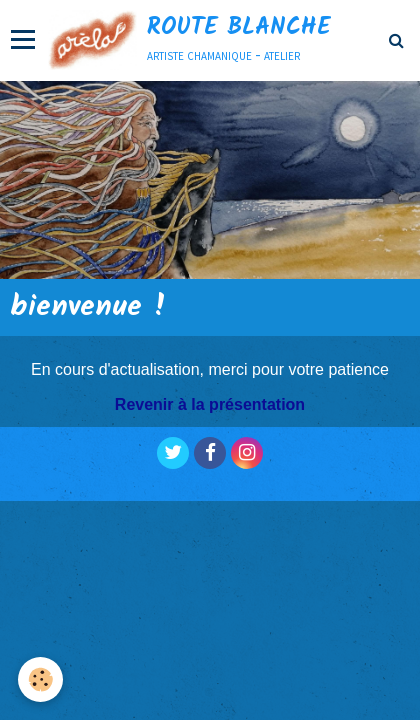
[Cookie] (40, 679)
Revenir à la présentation (210, 404)
